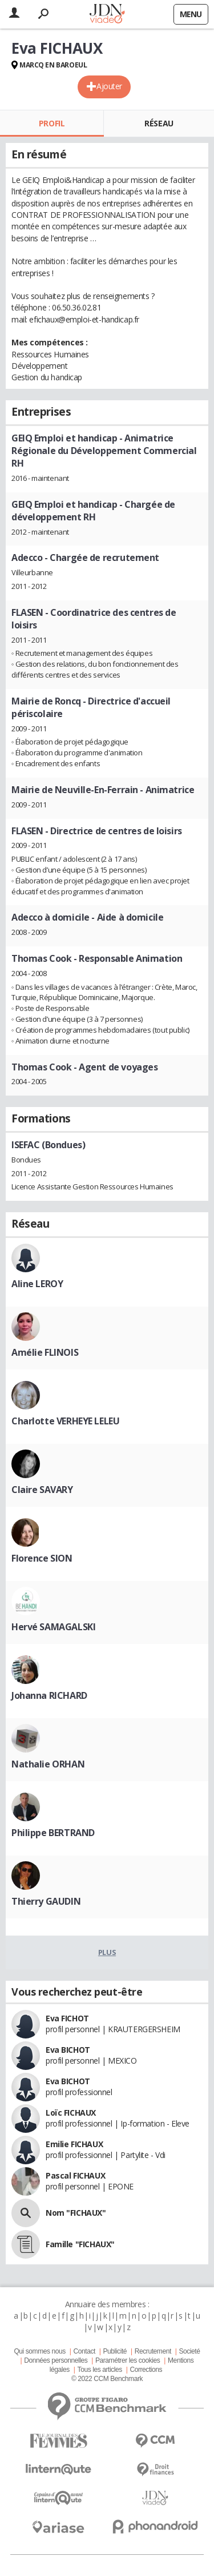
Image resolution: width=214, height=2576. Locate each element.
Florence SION (41, 1558)
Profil (51, 123)
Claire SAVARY (42, 1489)
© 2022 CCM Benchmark (107, 2379)
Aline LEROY (37, 1283)
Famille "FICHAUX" (80, 2244)
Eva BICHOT (68, 2049)
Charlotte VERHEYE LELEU (65, 1421)
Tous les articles (100, 2370)
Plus (107, 1952)
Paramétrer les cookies (127, 2360)
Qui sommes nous (39, 2351)
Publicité (115, 2351)
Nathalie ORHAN (47, 1764)
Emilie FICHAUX (74, 2144)
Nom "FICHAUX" (76, 2212)
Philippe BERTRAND (53, 1832)
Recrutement (153, 2351)
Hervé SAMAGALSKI (53, 1627)
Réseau (158, 123)
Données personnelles (55, 2360)
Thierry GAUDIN (45, 1901)
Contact (84, 2351)
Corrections (146, 2370)
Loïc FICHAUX (71, 2112)
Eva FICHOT (67, 2018)
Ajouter (109, 86)
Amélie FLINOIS (44, 1352)
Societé (189, 2351)
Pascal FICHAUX (75, 2175)
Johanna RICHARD (49, 1695)
